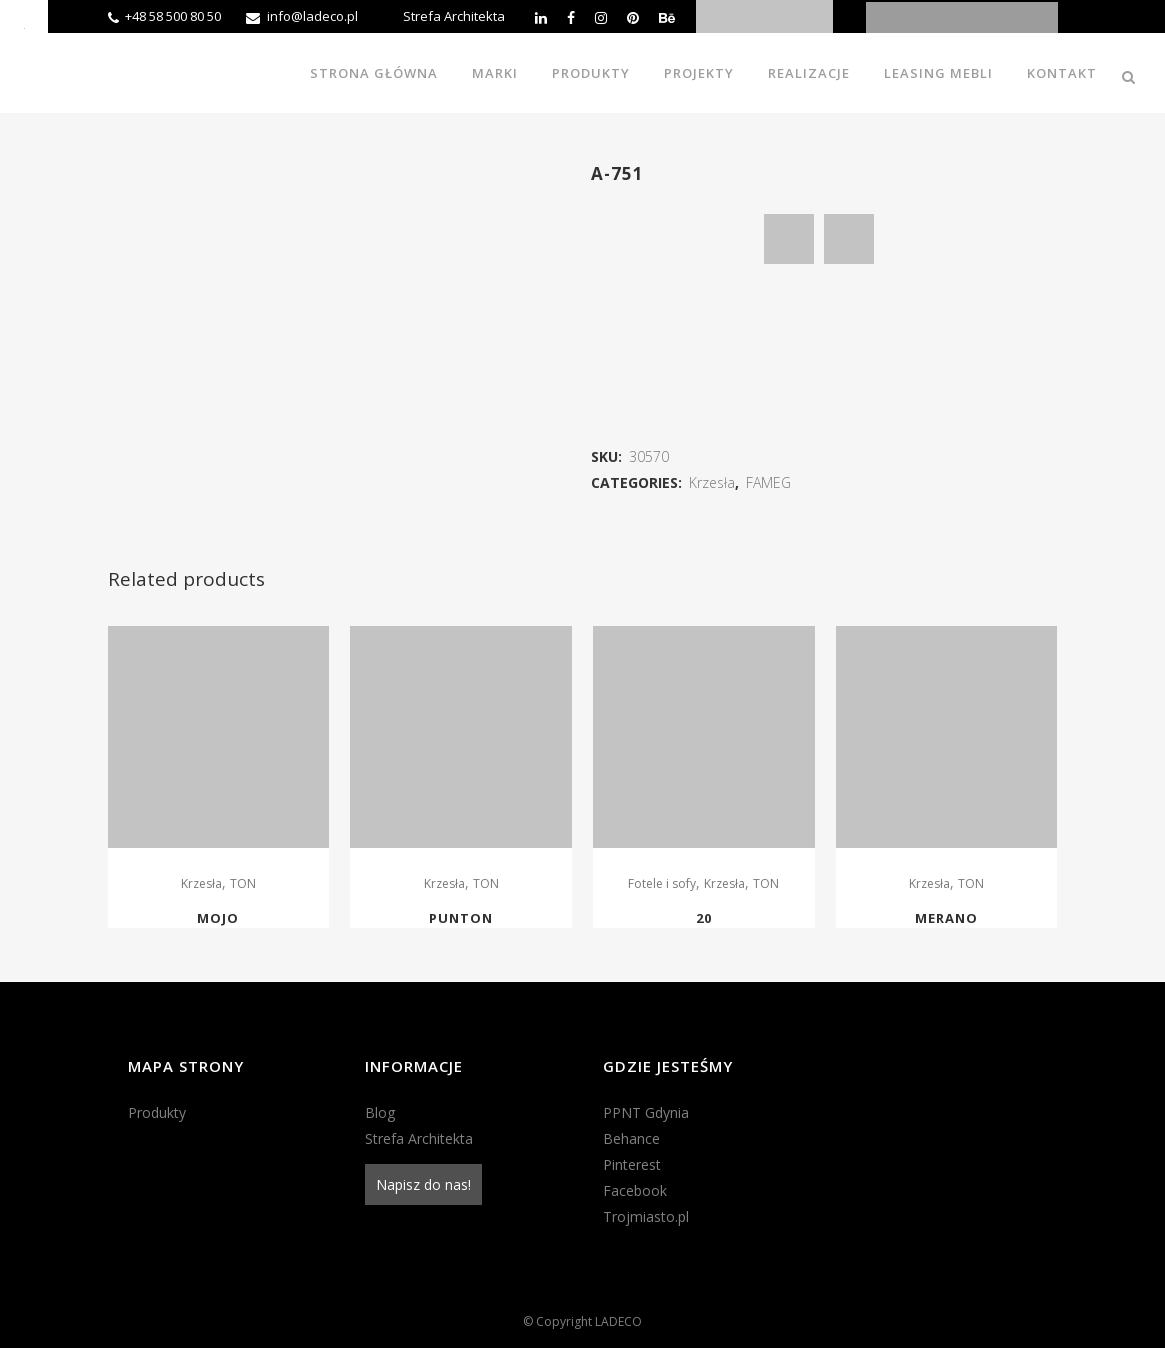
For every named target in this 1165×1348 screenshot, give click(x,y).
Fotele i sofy (662, 883)
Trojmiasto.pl (646, 1216)
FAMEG (768, 482)
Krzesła (712, 482)
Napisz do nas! (423, 1184)
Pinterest (632, 1164)
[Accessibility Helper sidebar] (24, 24)
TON (243, 883)
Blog (380, 1112)
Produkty (157, 1112)
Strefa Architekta (454, 16)
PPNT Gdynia (646, 1112)
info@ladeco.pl (312, 16)
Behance (631, 1138)
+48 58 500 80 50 (173, 16)
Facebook (635, 1190)
